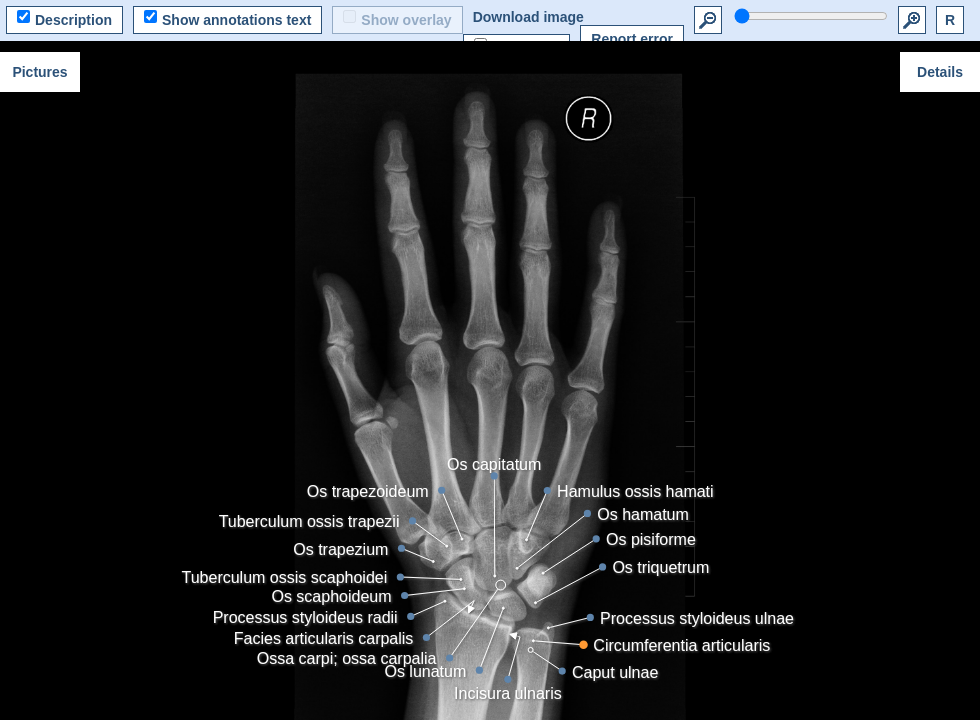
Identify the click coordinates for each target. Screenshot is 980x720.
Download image (528, 17)
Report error (632, 39)
